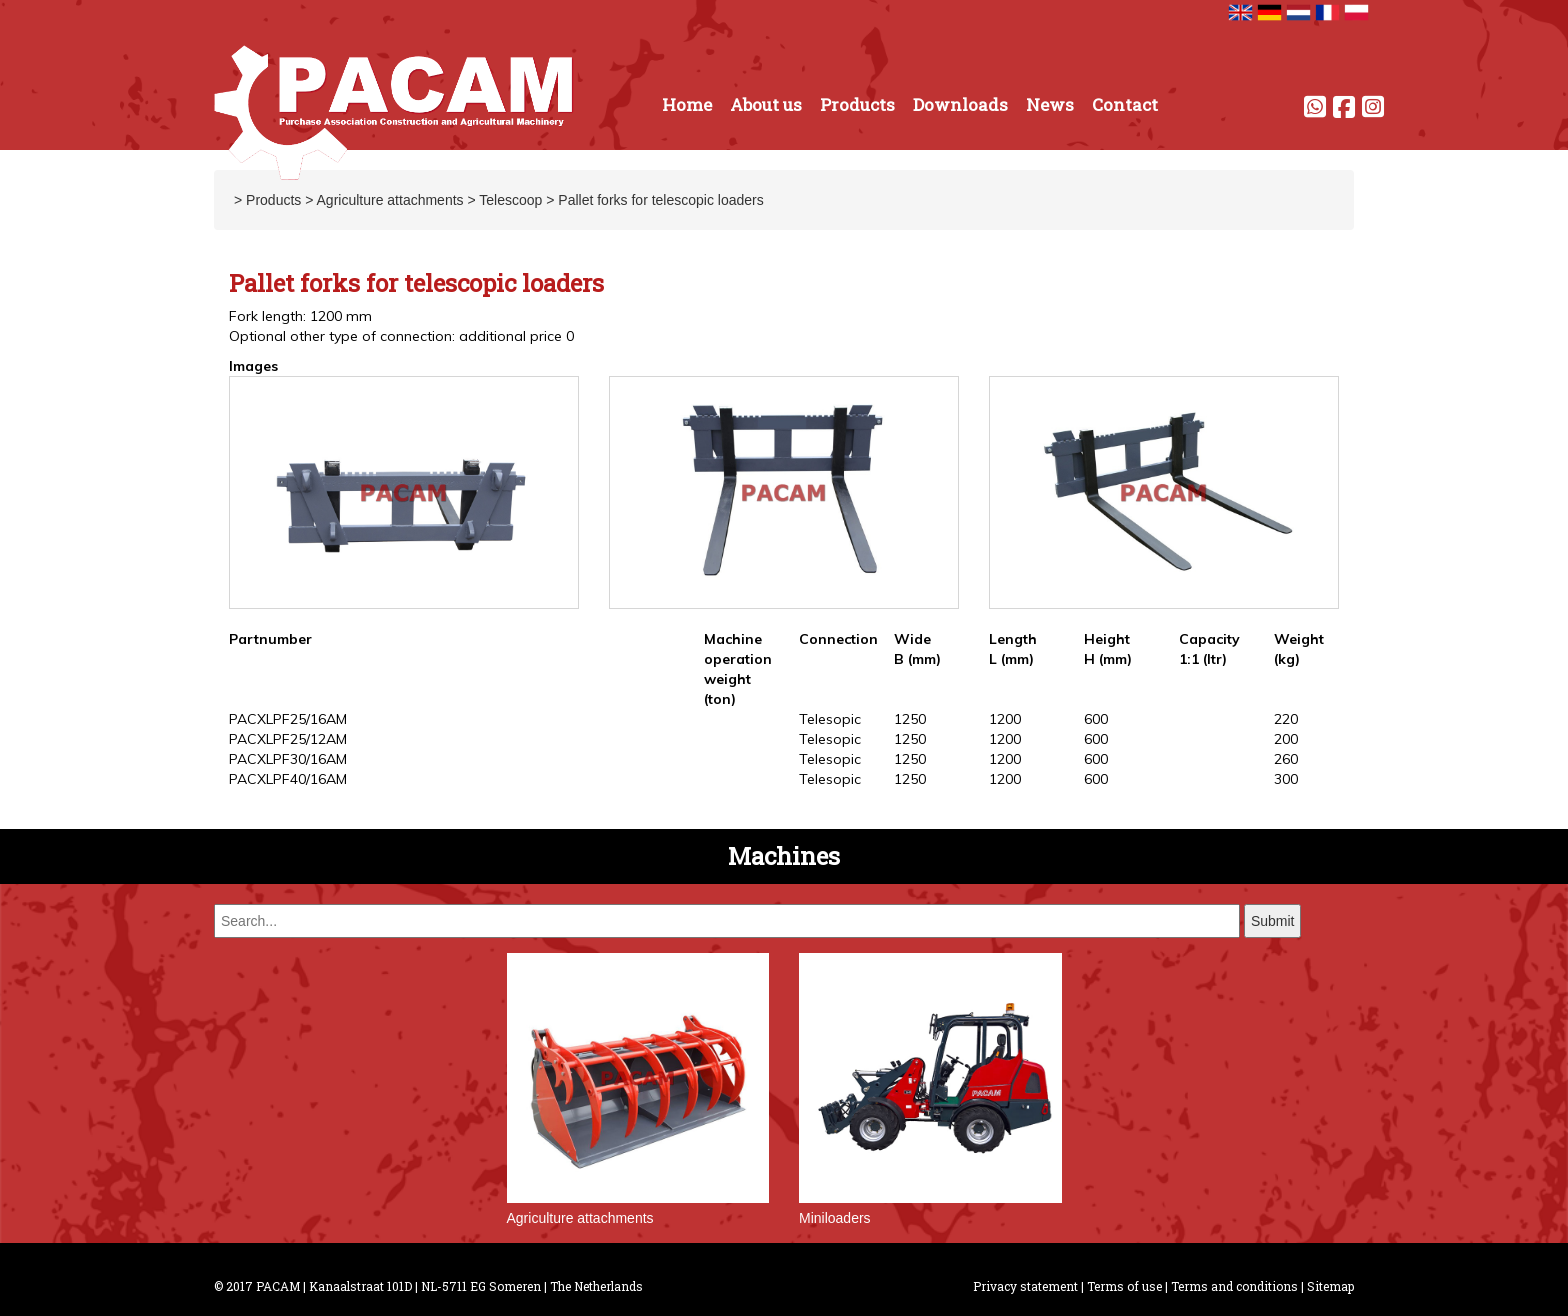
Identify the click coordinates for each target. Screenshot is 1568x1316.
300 (1286, 779)
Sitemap (1330, 1286)
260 (1286, 759)
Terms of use (1124, 1286)
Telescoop (510, 200)
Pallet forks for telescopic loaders (660, 200)
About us (766, 104)
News (1050, 104)
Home (687, 104)
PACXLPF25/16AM (288, 719)
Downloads (960, 104)
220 (1286, 719)
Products (857, 104)
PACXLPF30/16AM (288, 759)
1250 (910, 719)
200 (1286, 739)
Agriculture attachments (390, 200)
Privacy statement (1025, 1286)
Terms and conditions (1234, 1286)
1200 (1005, 719)
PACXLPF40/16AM (288, 779)
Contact (1125, 104)
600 (1096, 719)
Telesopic (830, 719)
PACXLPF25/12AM (288, 739)
